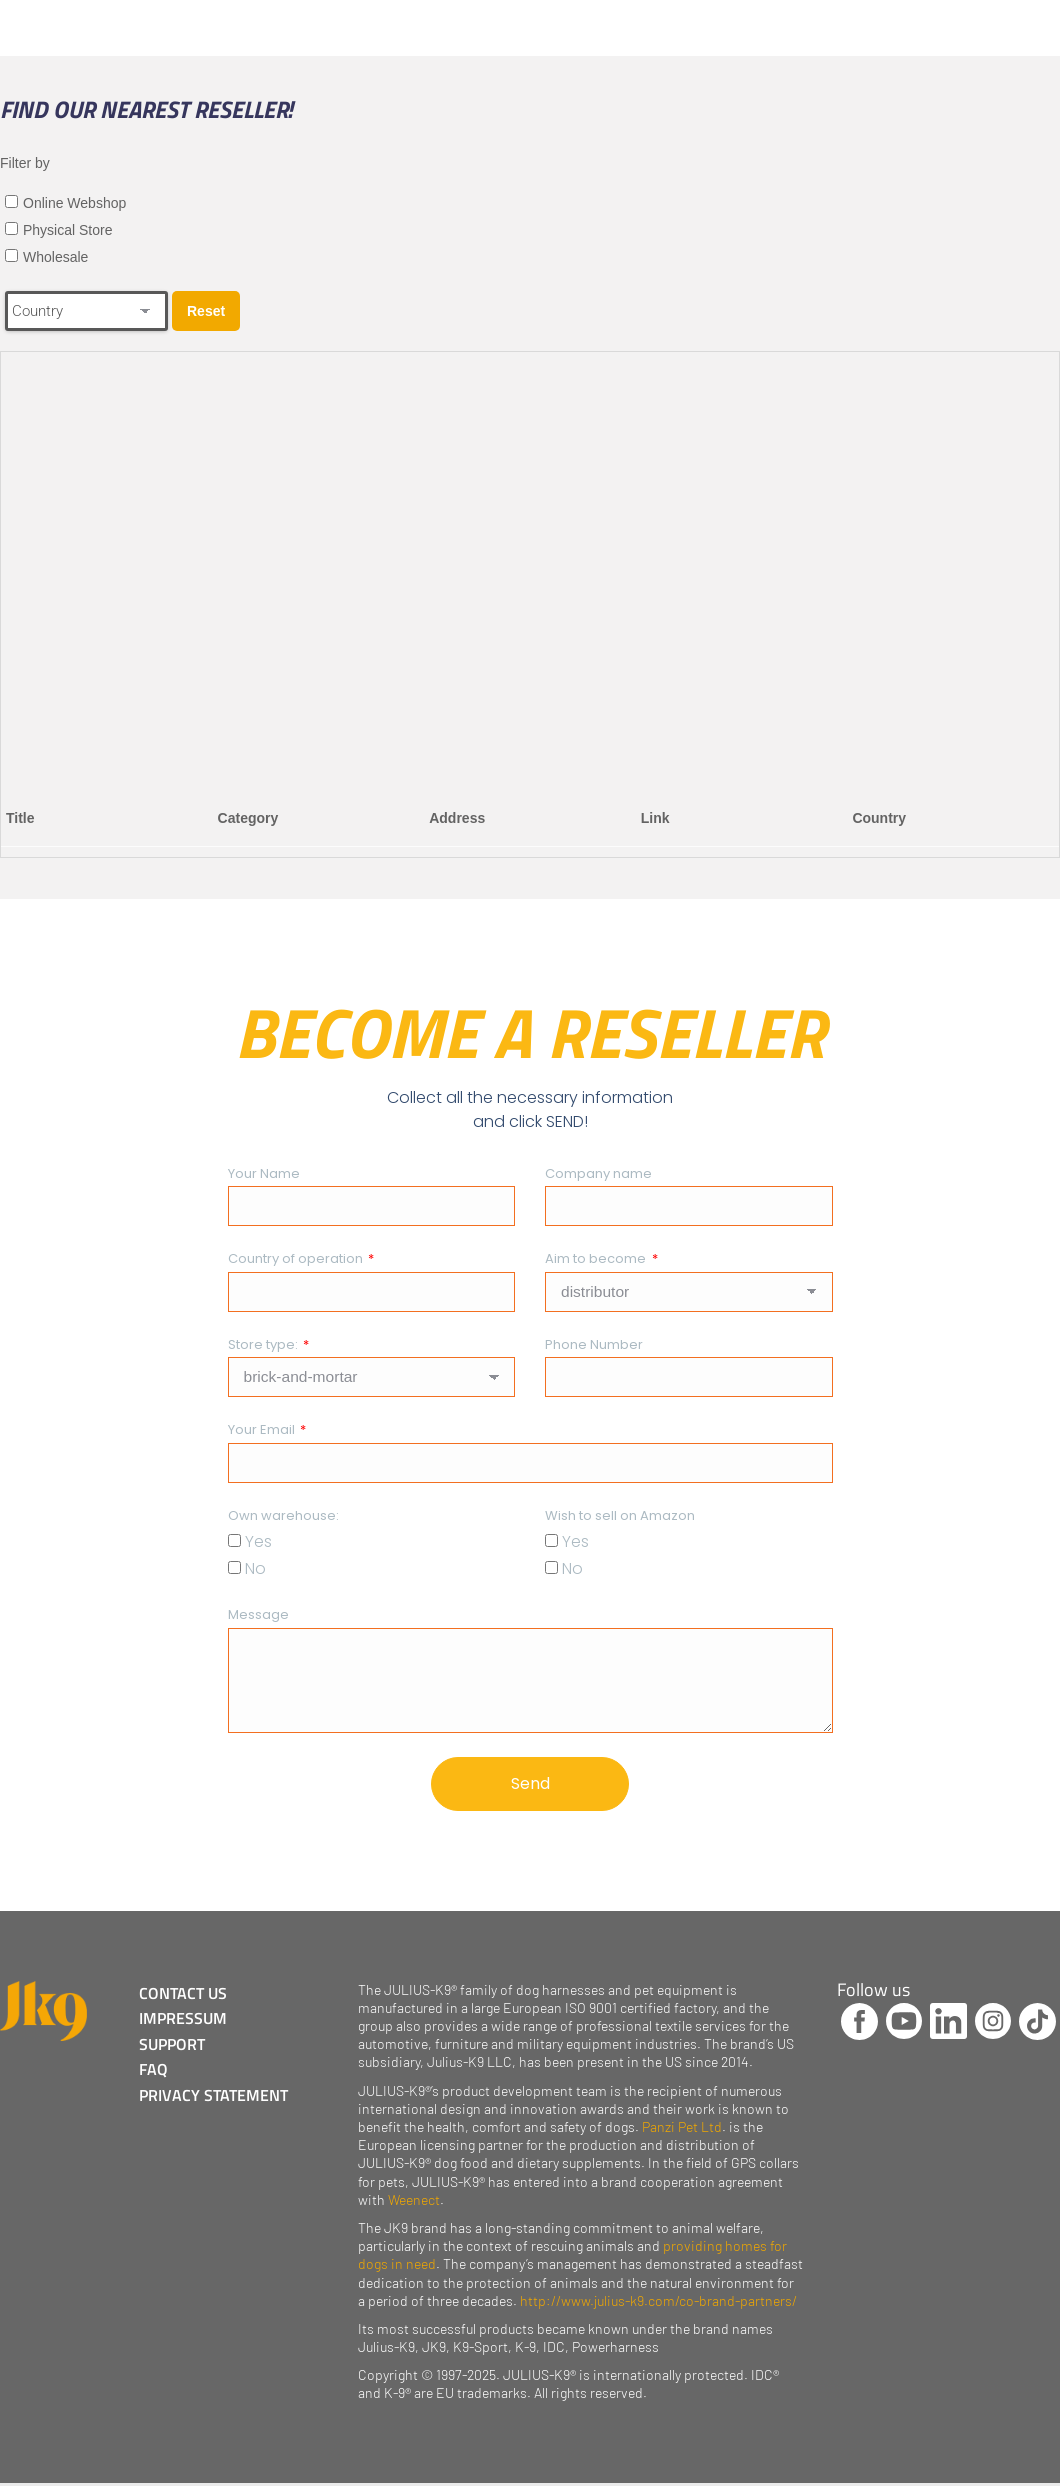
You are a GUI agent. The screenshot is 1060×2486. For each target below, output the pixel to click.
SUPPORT (175, 2046)
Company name (598, 1173)
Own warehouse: (283, 1515)
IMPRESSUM (186, 2021)
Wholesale (55, 257)
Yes (258, 1541)
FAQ (156, 2071)
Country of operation (297, 1258)
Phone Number (594, 1344)
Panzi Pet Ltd (682, 2129)
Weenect (414, 2202)
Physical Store (67, 230)
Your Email (263, 1429)
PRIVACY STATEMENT (216, 2096)
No (255, 1568)
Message (258, 1614)
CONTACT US (186, 1996)
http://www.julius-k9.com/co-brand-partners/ (658, 2303)
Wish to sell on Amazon (620, 1515)
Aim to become (597, 1258)
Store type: (264, 1344)
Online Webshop (74, 203)
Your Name (264, 1173)
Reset (206, 311)
